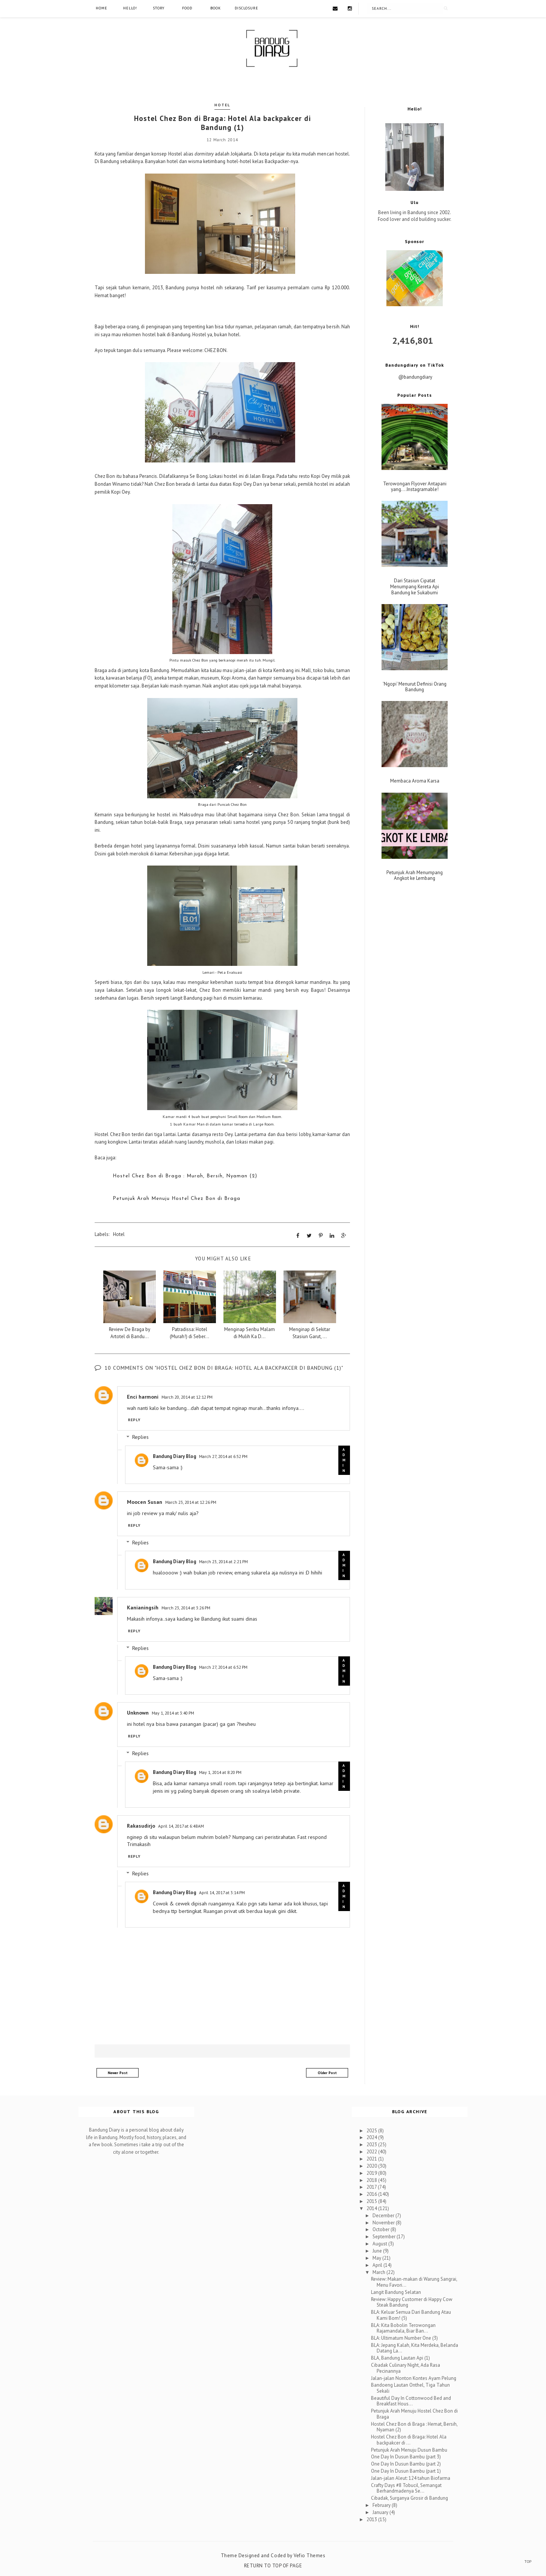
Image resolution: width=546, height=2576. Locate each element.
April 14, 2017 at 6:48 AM (181, 1825)
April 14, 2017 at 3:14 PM (222, 1892)
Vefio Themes (309, 2555)
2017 (372, 2186)
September (385, 2236)
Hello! (130, 8)
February (382, 2505)
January (381, 2511)
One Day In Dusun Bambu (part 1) (406, 2470)
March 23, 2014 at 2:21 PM (223, 1561)
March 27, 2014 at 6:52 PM (223, 1455)
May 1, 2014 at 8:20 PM (220, 1772)
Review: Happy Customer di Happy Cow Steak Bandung (411, 2301)
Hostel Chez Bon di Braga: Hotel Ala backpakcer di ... (408, 2439)
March (379, 2271)
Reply (134, 1419)
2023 (372, 2144)
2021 (372, 2158)
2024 (372, 2137)
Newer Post (118, 2072)
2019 (372, 2172)
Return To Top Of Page (273, 2565)
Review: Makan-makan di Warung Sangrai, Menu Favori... (414, 2281)
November (384, 2222)
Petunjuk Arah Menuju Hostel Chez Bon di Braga (414, 2413)
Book (215, 8)
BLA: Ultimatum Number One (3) (404, 2337)
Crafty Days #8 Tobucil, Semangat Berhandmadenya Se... (406, 2487)
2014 (372, 2207)
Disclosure (246, 8)
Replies (140, 1436)
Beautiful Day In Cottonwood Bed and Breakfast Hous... (411, 2400)
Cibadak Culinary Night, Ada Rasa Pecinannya (405, 2367)
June (378, 2250)
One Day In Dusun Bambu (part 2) (406, 2463)
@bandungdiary (415, 377)
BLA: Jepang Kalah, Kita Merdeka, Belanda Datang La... (414, 2347)
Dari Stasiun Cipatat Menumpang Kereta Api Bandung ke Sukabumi (414, 586)
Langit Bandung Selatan (396, 2291)
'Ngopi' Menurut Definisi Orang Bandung (414, 687)
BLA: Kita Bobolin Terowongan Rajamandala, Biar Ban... (403, 2327)
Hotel (222, 105)
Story (158, 8)
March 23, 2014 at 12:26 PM (190, 1502)
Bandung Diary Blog (174, 1455)
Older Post (327, 2072)
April (378, 2264)
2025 (372, 2130)
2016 (372, 2194)
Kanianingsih (142, 1606)
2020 (372, 2165)
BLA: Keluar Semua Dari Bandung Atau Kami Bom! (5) (411, 2315)
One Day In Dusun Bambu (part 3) (406, 2456)
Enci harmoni (142, 1396)
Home (101, 8)
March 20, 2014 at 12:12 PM (187, 1396)
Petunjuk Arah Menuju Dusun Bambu (409, 2449)
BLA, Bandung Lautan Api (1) (400, 2357)
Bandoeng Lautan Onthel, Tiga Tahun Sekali (410, 2387)
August (380, 2243)
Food (187, 8)
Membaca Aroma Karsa (414, 781)
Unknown (138, 1712)
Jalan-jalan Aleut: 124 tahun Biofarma (410, 2477)
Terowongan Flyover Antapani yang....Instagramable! (414, 487)
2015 (372, 2201)
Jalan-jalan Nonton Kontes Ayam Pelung (413, 2377)
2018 (372, 2179)
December (384, 2215)
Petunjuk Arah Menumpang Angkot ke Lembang (414, 875)
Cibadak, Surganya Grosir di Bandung (409, 2497)
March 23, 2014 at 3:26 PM (185, 1607)
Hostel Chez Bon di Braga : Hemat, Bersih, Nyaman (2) (414, 2426)
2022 (372, 2151)
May (377, 2257)
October (382, 2229)
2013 (372, 2519)
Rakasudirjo (141, 1825)
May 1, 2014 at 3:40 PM (173, 1712)
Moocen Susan (144, 1501)
